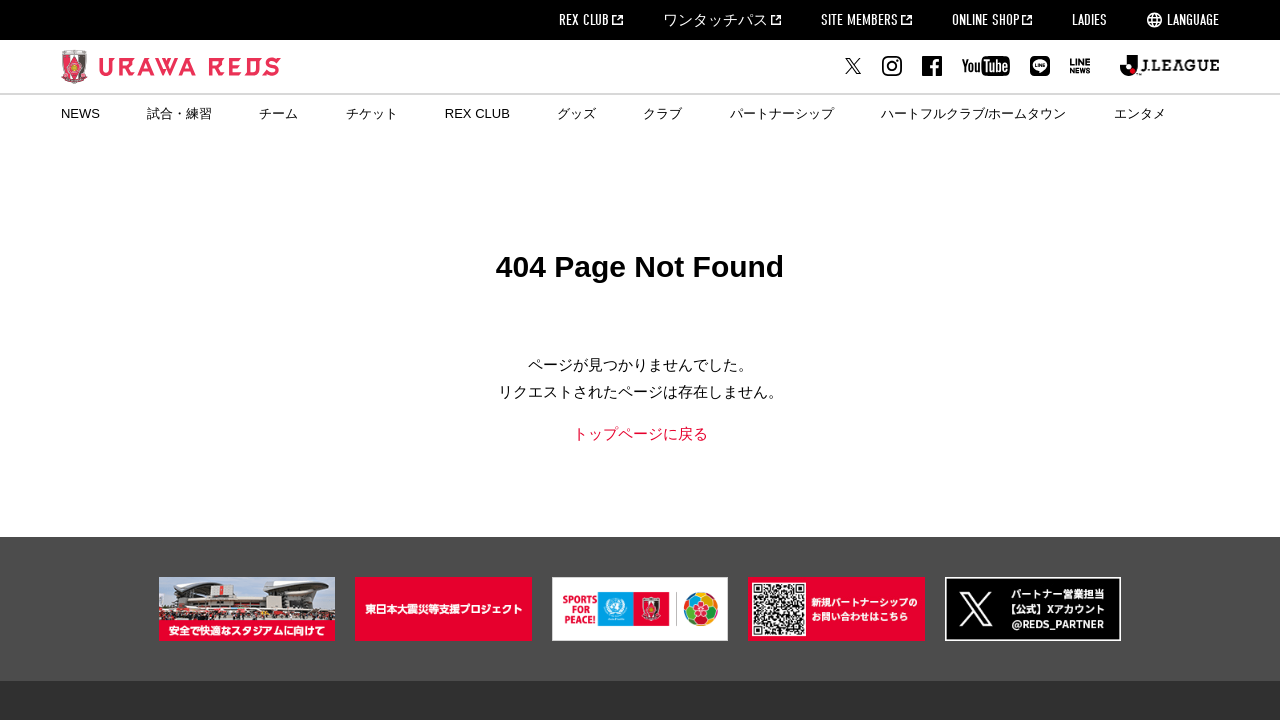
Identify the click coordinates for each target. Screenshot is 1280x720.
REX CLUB (584, 20)
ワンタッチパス (715, 20)
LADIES (1089, 20)
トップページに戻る (640, 433)
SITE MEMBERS (859, 20)
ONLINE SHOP (985, 20)
